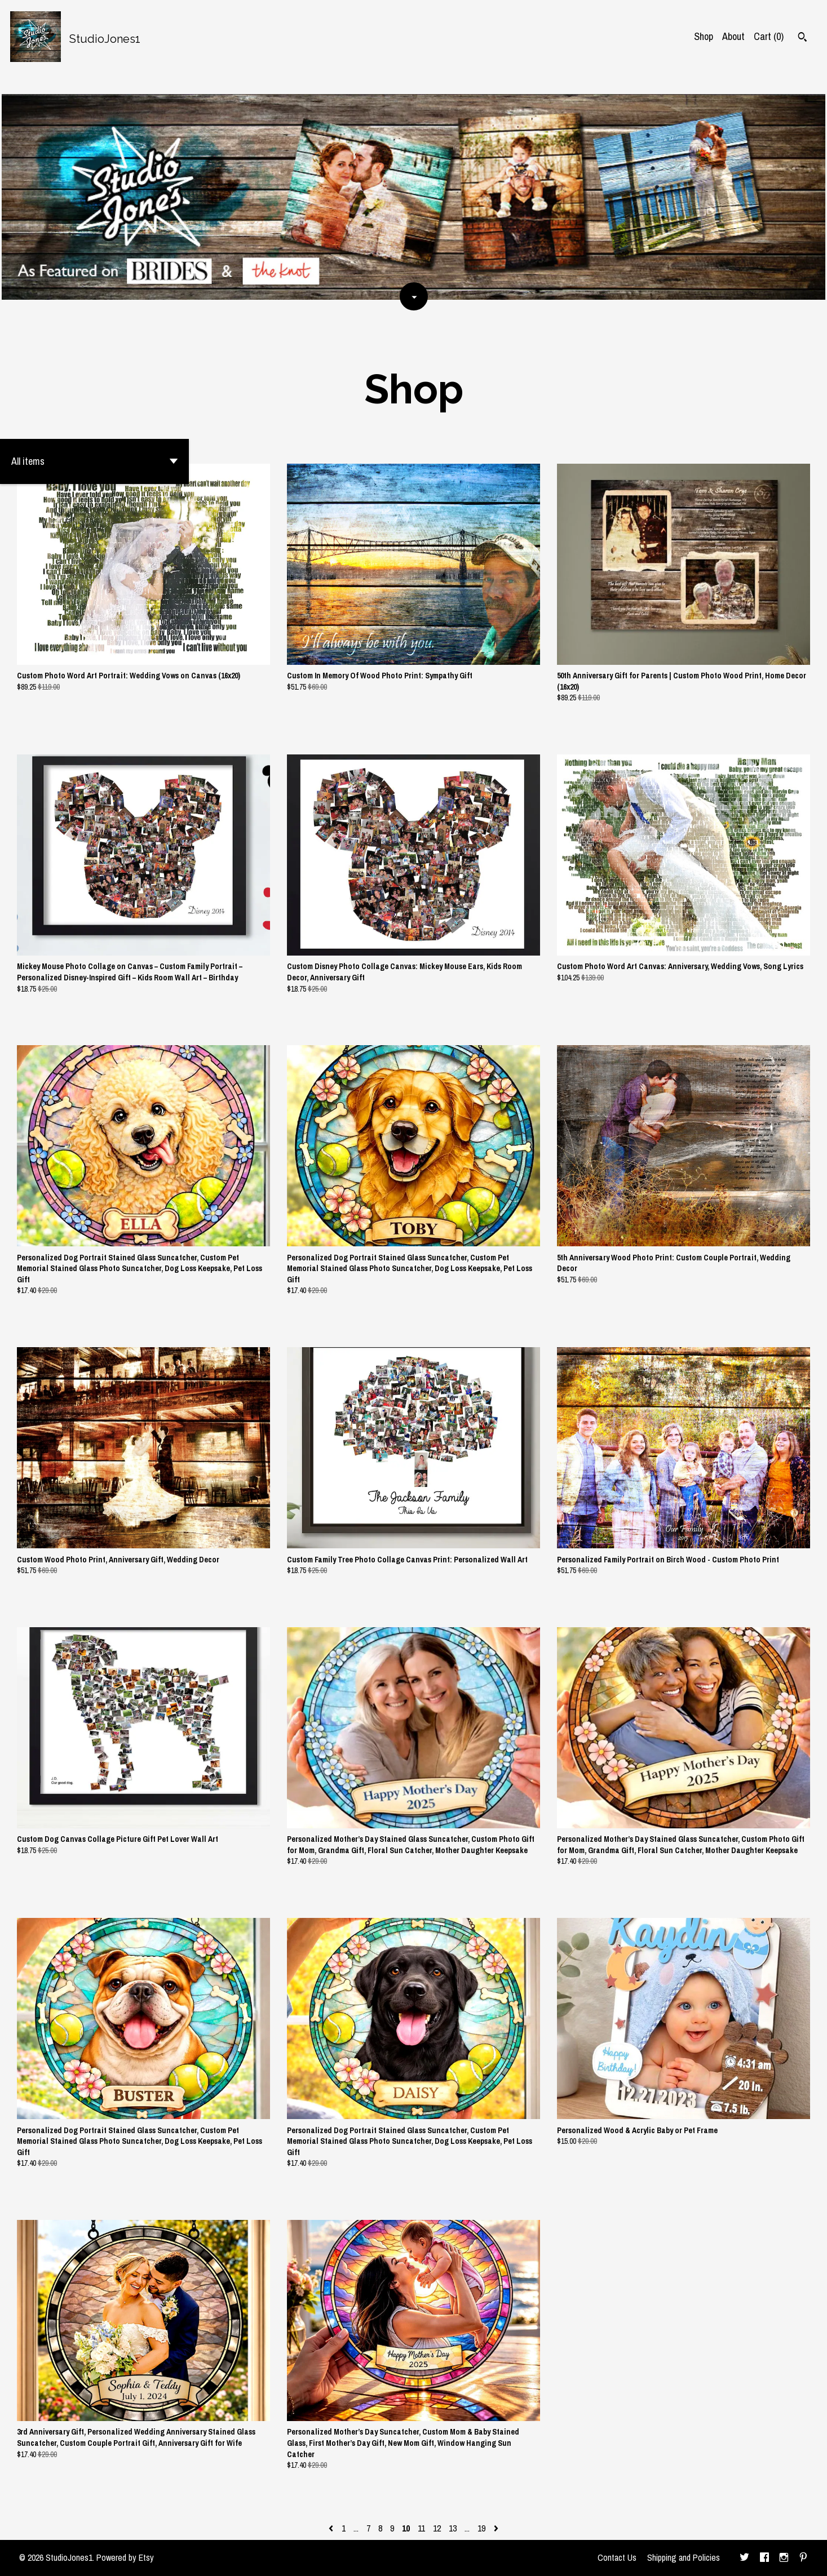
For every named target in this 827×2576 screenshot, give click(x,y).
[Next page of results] (496, 2528)
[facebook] (764, 2558)
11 (421, 2528)
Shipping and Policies (683, 2557)
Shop (703, 36)
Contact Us (617, 2557)
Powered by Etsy (125, 2557)
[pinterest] (803, 2558)
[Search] (802, 38)
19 (481, 2528)
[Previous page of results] (332, 2528)
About (733, 36)
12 (437, 2528)
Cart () (769, 36)
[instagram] (784, 2558)
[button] (94, 461)
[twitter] (744, 2558)
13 (453, 2528)
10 (406, 2528)
